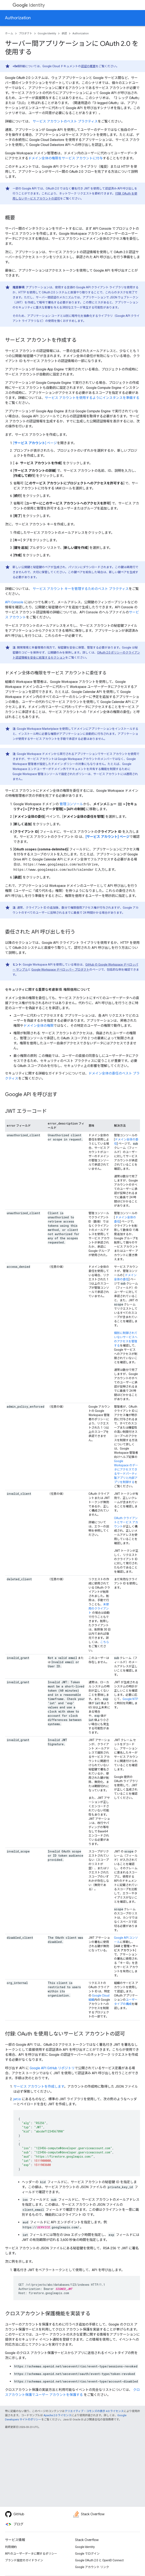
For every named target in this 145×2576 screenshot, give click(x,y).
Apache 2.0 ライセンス (57, 2415)
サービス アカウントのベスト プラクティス (65, 121)
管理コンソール (71, 804)
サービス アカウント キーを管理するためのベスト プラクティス (80, 589)
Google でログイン (87, 2553)
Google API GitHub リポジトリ (52, 2068)
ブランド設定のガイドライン (24, 2560)
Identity (29, 5)
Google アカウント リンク (92, 2567)
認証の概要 (88, 66)
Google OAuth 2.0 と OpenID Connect (99, 2560)
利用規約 (11, 2547)
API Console (14, 602)
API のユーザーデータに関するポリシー (31, 2553)
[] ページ (35, 443)
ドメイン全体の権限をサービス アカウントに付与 (65, 158)
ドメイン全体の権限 (38, 1026)
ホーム (9, 33)
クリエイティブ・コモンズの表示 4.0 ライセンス (94, 2411)
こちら (104, 1642)
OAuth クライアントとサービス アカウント (126, 1522)
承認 (64, 33)
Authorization (18, 18)
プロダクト (25, 33)
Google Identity (47, 33)
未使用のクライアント (99, 1608)
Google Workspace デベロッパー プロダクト (60, 969)
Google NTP (130, 1699)
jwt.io (17, 2099)
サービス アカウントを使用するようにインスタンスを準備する (92, 398)
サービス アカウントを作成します (38, 2086)
